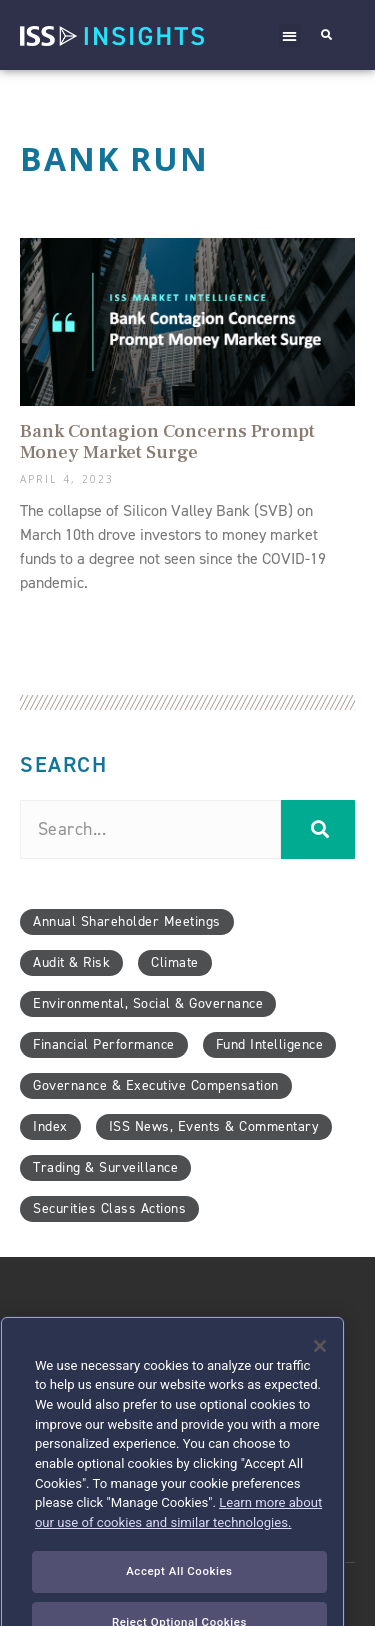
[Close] (320, 1375)
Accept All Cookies (179, 1600)
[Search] (318, 829)
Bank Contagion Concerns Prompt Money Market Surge (167, 441)
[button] (290, 35)
